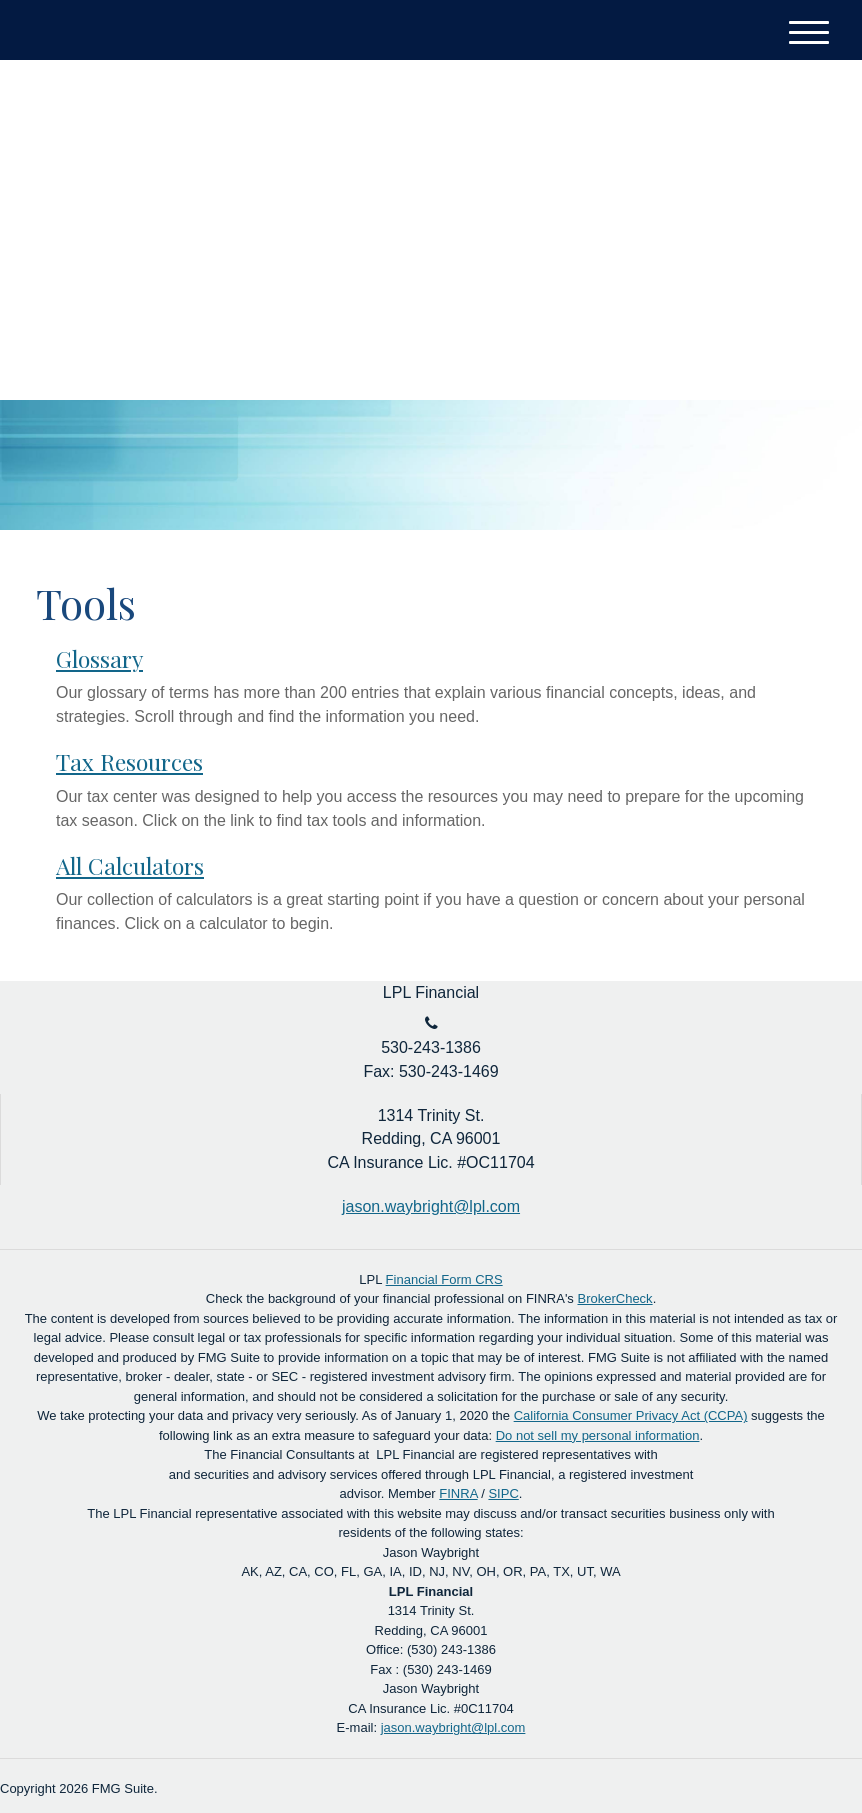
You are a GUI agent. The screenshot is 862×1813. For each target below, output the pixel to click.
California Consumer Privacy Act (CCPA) (631, 1415)
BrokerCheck (614, 1298)
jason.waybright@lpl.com (453, 1727)
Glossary (99, 658)
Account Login (750, 130)
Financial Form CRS (444, 1279)
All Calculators (130, 865)
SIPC (503, 1493)
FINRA (458, 1493)
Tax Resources (129, 761)
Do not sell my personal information (598, 1435)
